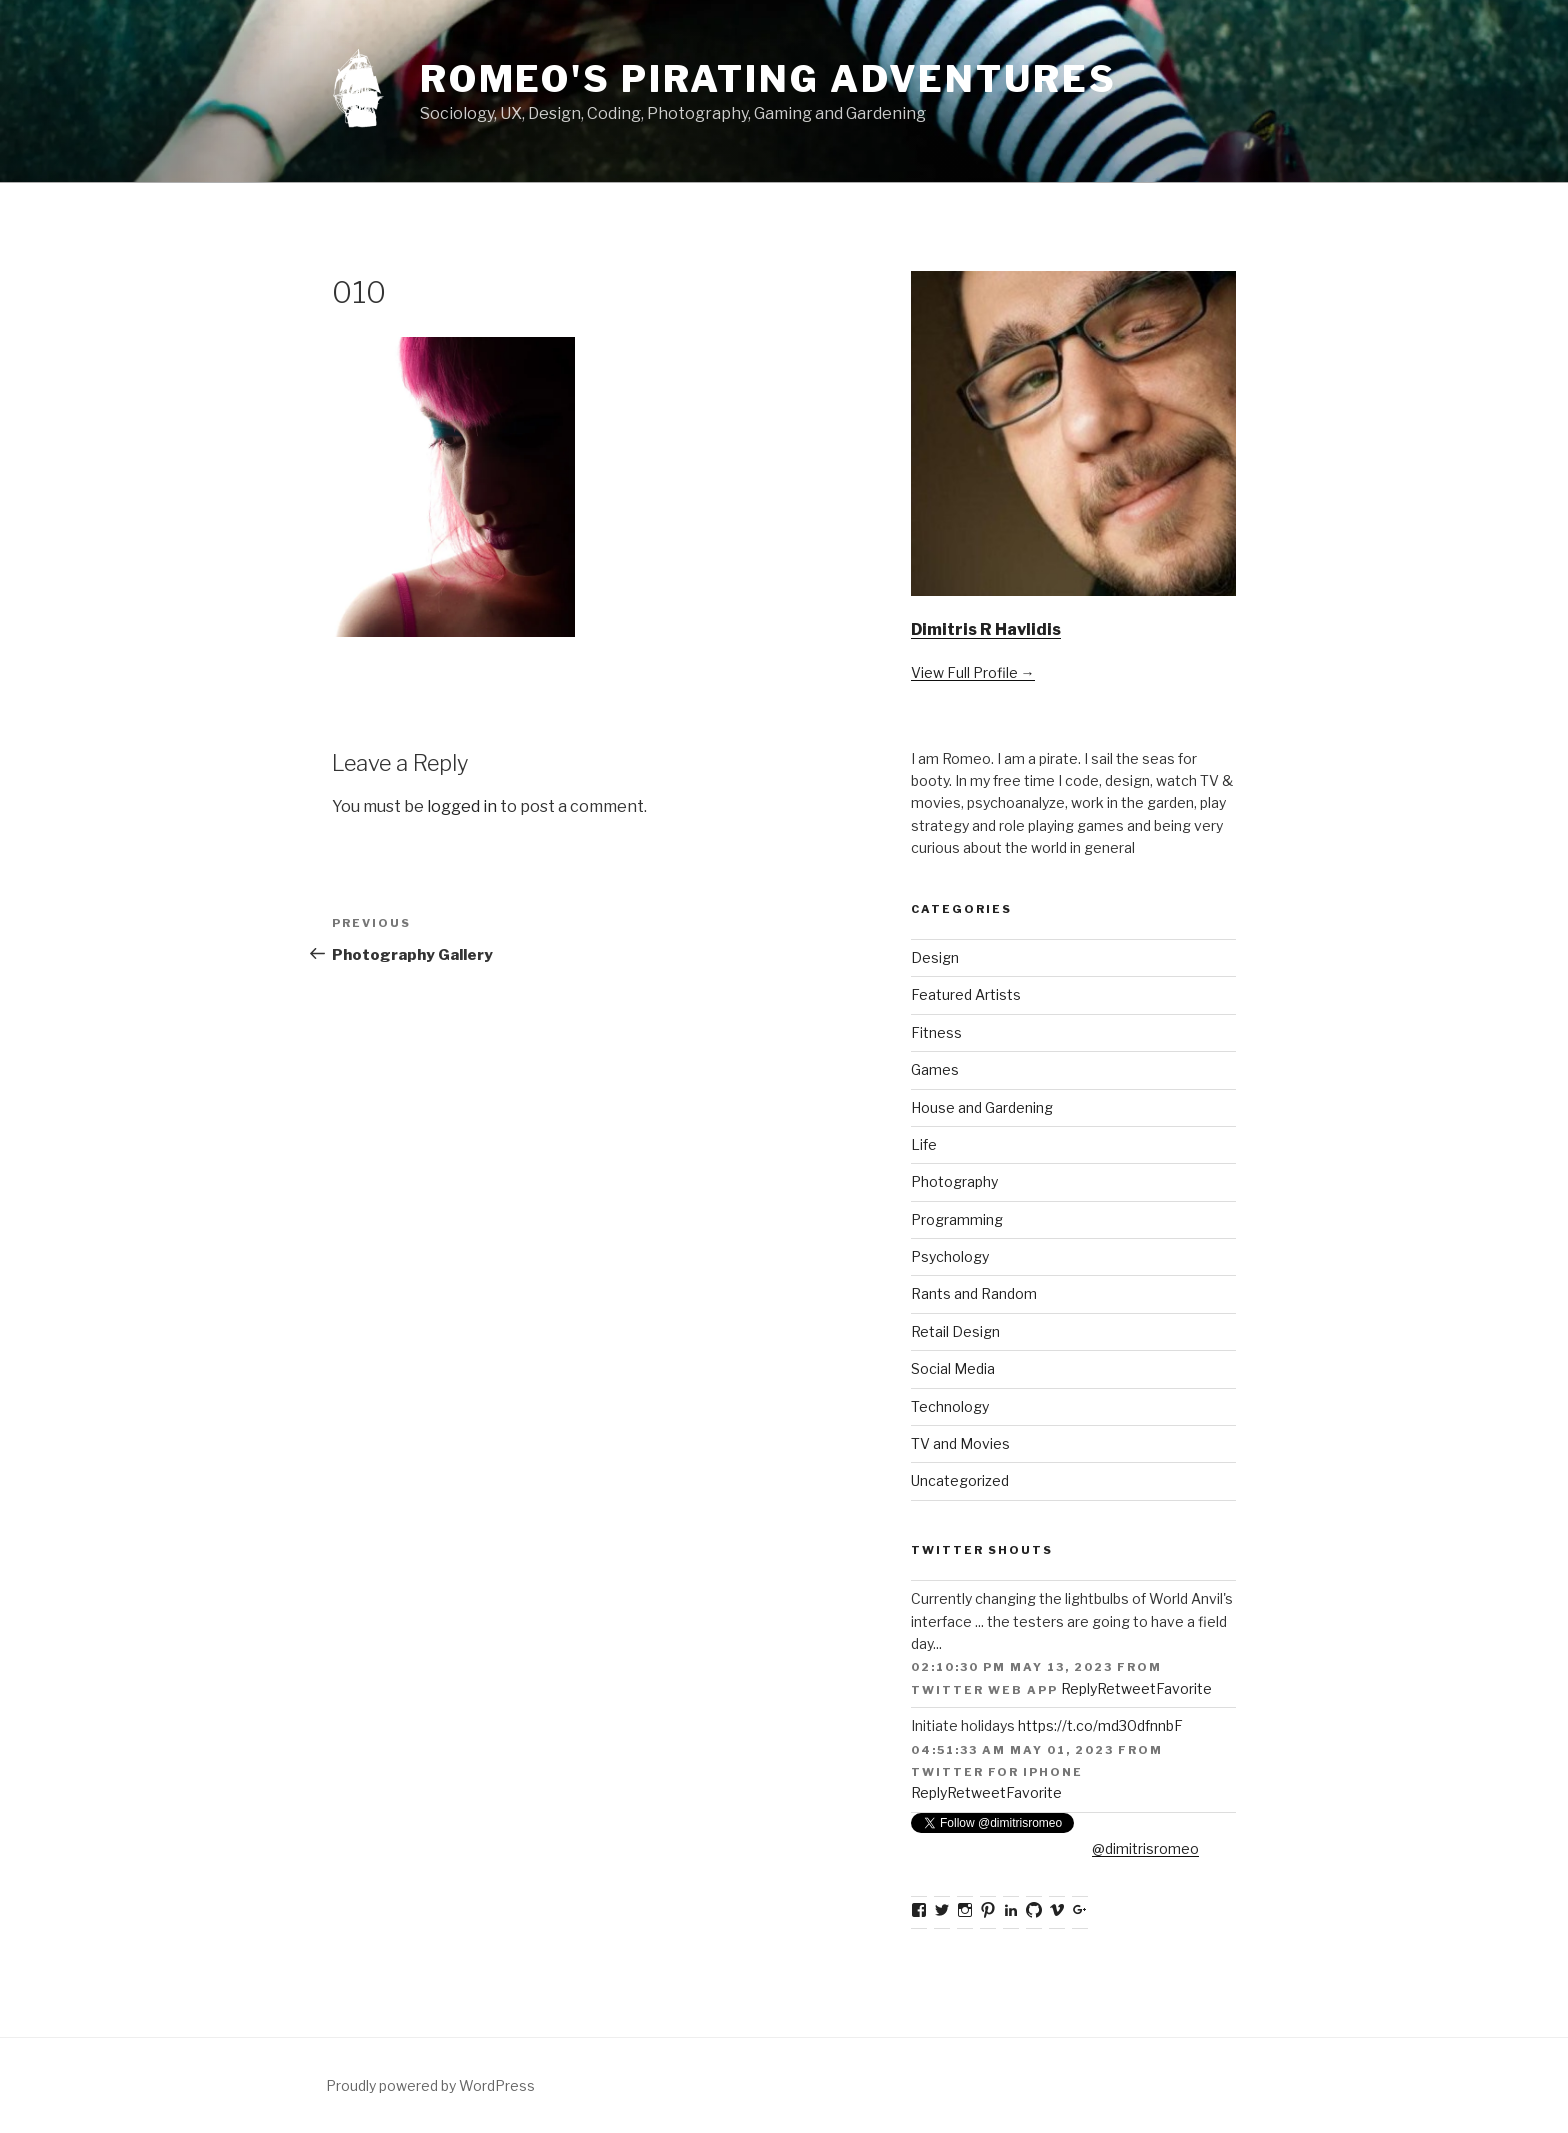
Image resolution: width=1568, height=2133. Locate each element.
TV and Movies (960, 1443)
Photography (954, 1181)
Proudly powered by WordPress (430, 2085)
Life (924, 1144)
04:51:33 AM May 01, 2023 (1012, 1750)
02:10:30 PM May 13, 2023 (1012, 1667)
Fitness (936, 1032)
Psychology (950, 1256)
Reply (1079, 1688)
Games (935, 1069)
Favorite (1184, 1688)
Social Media (953, 1368)
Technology (950, 1406)
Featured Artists (966, 994)
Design (935, 957)
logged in (462, 806)
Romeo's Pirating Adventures (768, 79)
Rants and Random (974, 1293)
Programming (957, 1219)
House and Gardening (982, 1107)
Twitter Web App (984, 1690)
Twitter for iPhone (997, 1772)
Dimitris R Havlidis (986, 629)
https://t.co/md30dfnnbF (1100, 1725)
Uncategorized (960, 1480)
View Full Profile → (973, 672)
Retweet (1126, 1688)
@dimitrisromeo (1145, 1848)
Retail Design (955, 1331)
